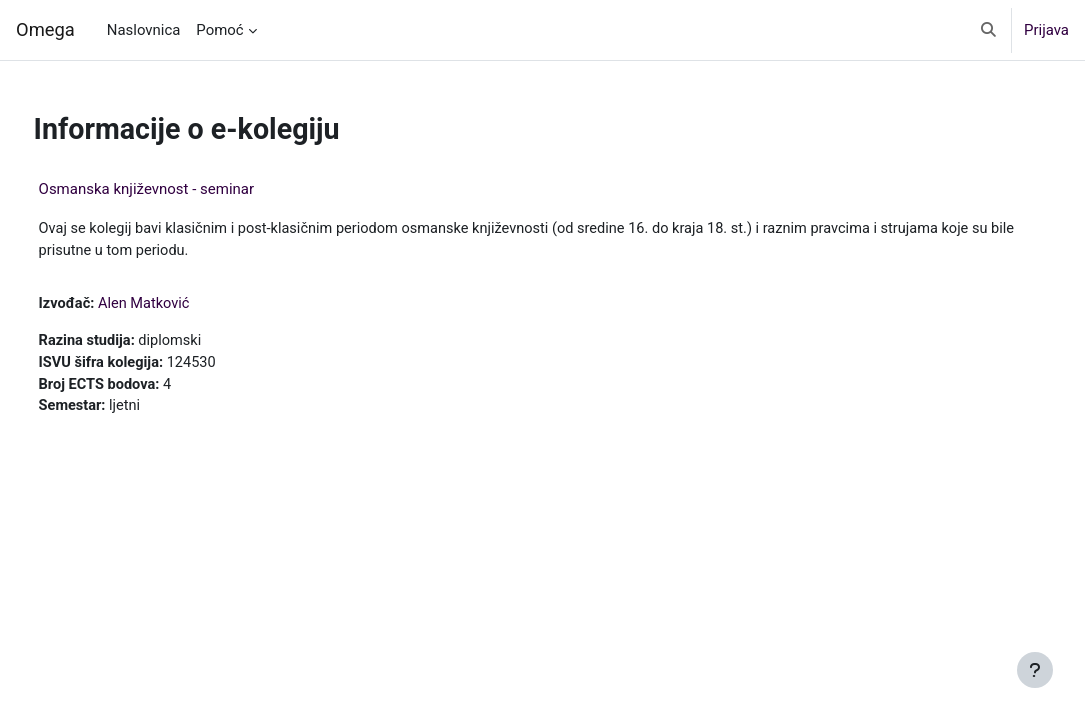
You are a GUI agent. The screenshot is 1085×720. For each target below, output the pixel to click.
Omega (45, 29)
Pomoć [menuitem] (219, 30)
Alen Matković (184, 305)
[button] (988, 30)
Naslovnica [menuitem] (144, 30)
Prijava (1046, 30)
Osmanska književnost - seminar (184, 189)
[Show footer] (1035, 670)
